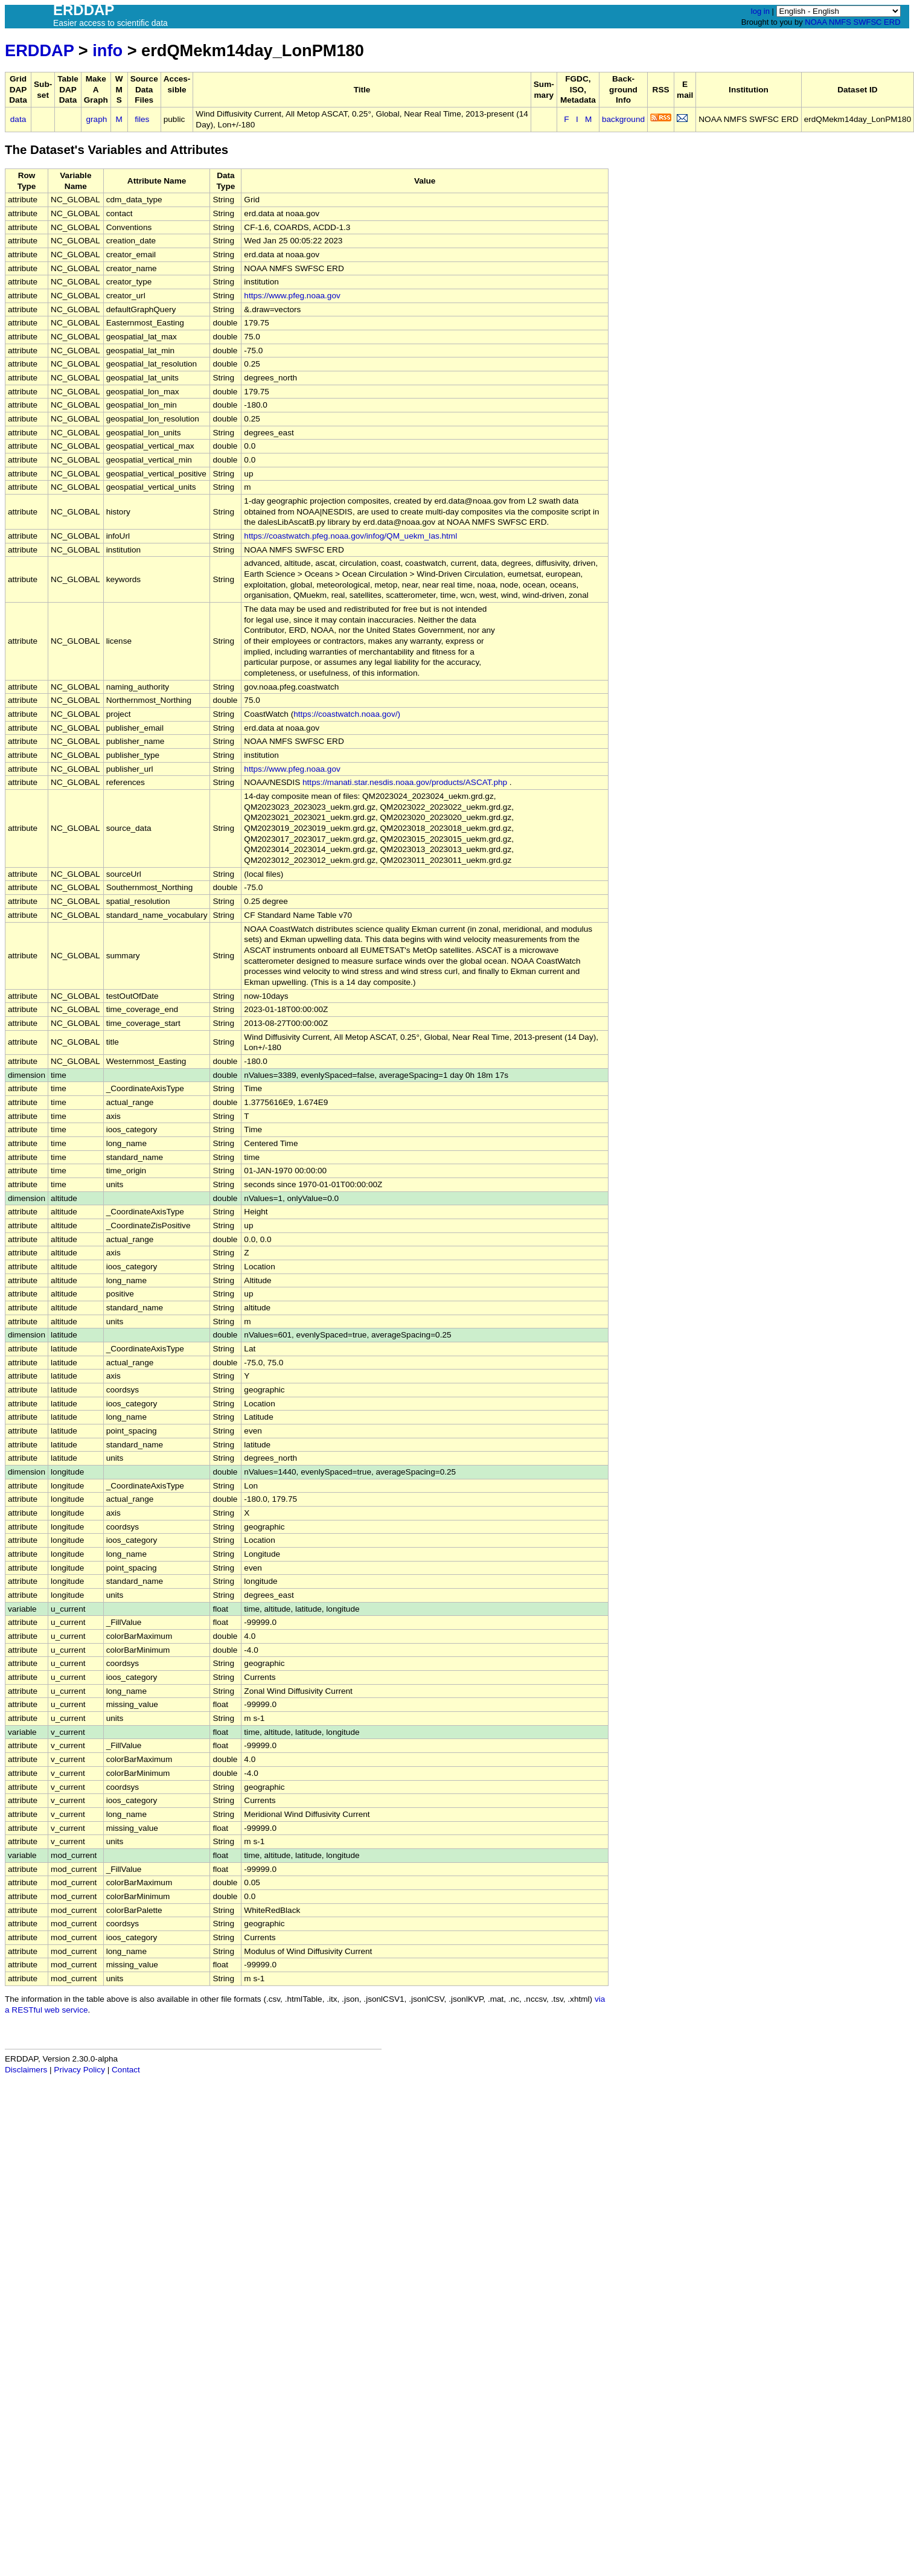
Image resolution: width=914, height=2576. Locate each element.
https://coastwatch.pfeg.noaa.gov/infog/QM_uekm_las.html (350, 535)
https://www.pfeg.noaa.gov (292, 295)
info (107, 50)
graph (96, 119)
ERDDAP (39, 50)
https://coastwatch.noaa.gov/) (346, 714)
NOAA (815, 22)
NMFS (840, 22)
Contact (126, 2069)
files (142, 119)
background (623, 119)
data (18, 119)
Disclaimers (26, 2069)
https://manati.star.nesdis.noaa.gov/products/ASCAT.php (404, 782)
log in (760, 11)
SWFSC (868, 22)
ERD (892, 22)
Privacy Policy (79, 2069)
